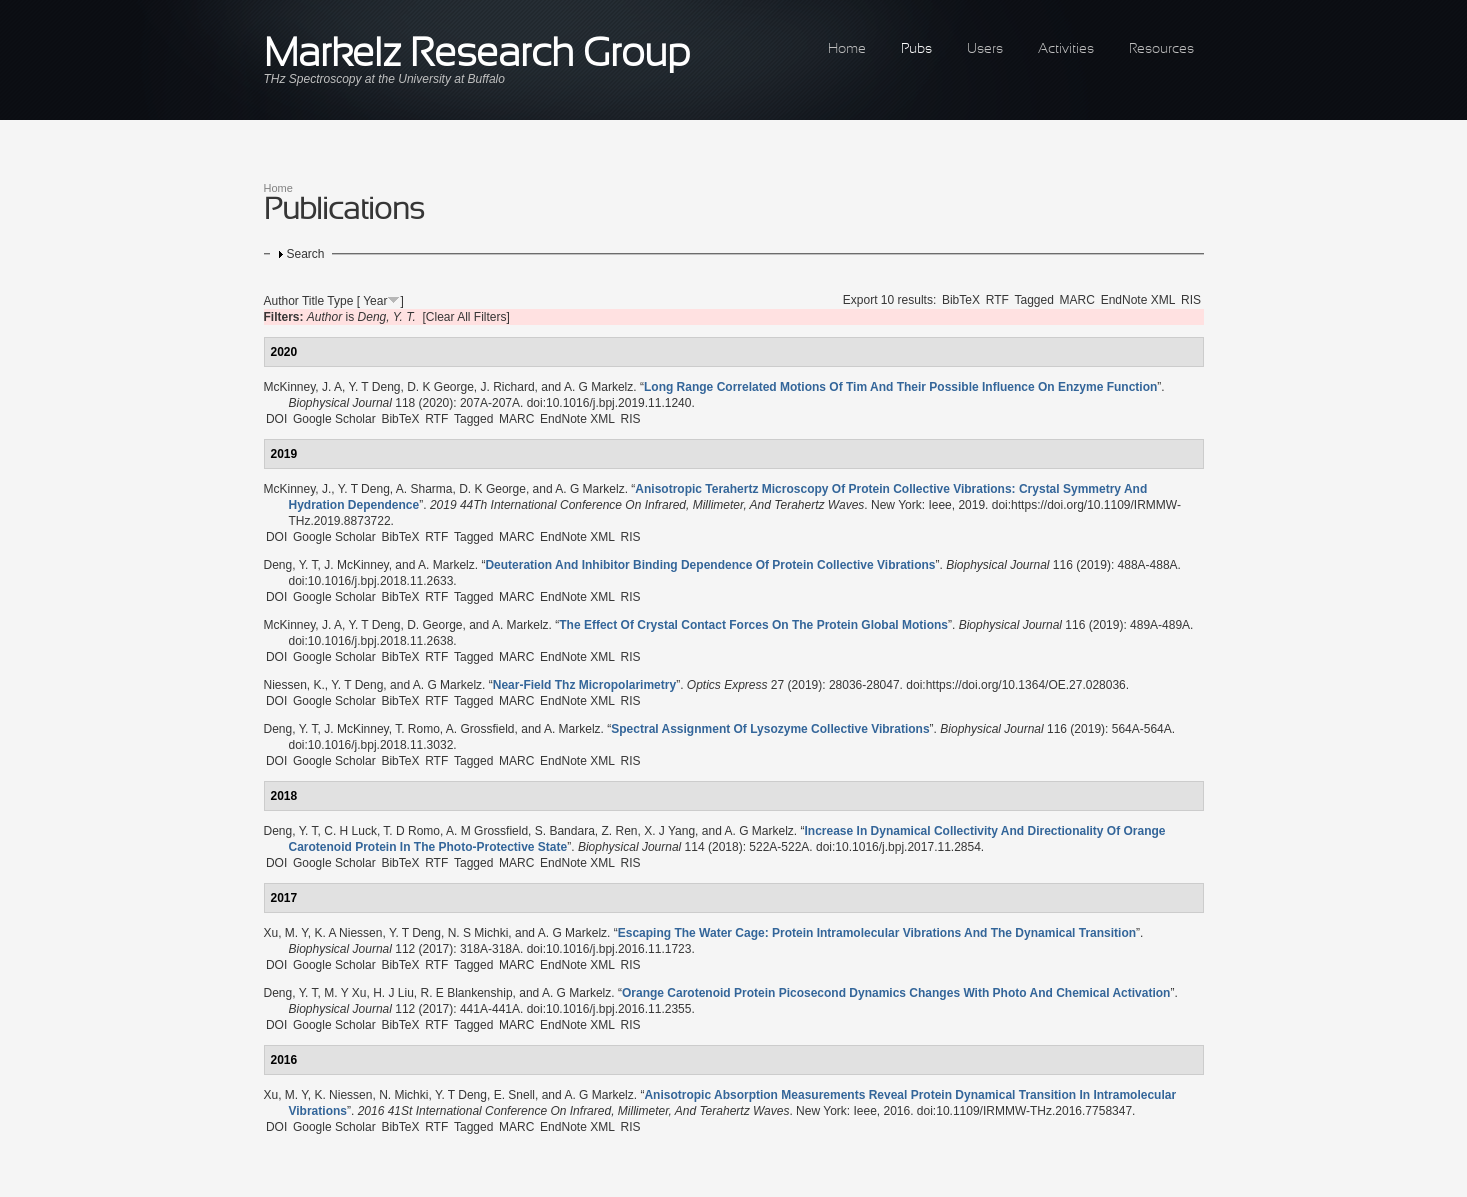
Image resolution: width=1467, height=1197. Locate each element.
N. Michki (403, 1095)
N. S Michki (478, 933)
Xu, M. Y (286, 933)
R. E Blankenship (467, 993)
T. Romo (417, 729)
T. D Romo (411, 831)
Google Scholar (334, 419)
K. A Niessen (348, 933)
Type (340, 301)
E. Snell (514, 1095)
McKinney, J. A (303, 387)
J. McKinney (356, 565)
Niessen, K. (294, 685)
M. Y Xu (345, 993)
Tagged (1034, 300)
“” (900, 387)
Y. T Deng (374, 387)
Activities (1066, 49)
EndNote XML (1138, 300)
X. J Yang (669, 831)
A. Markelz (446, 565)
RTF (997, 300)
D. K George (440, 387)
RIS (1191, 300)
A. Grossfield (480, 729)
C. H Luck (350, 831)
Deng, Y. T (291, 565)
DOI (276, 419)
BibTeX (961, 300)
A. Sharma (424, 489)
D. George (434, 625)
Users (985, 49)
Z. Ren (619, 831)
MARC (1077, 300)
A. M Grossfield (487, 831)
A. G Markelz (598, 387)
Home (847, 49)
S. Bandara (565, 831)
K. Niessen (343, 1095)
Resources (1161, 49)
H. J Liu (393, 993)
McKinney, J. (298, 489)
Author (281, 301)
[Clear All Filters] (466, 317)
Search (306, 254)
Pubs (916, 49)
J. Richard (508, 387)
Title (313, 301)
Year (375, 301)
